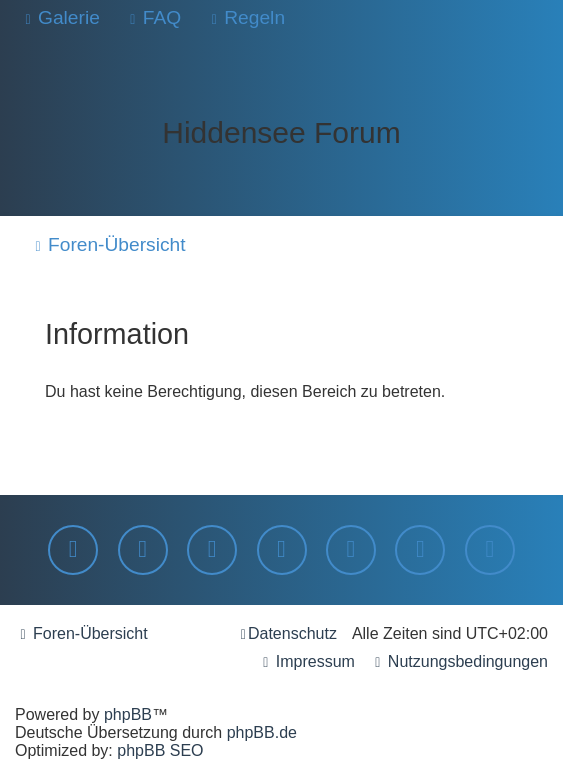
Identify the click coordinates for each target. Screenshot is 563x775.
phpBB (128, 714)
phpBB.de (262, 732)
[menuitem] (60, 18)
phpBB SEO (160, 750)
